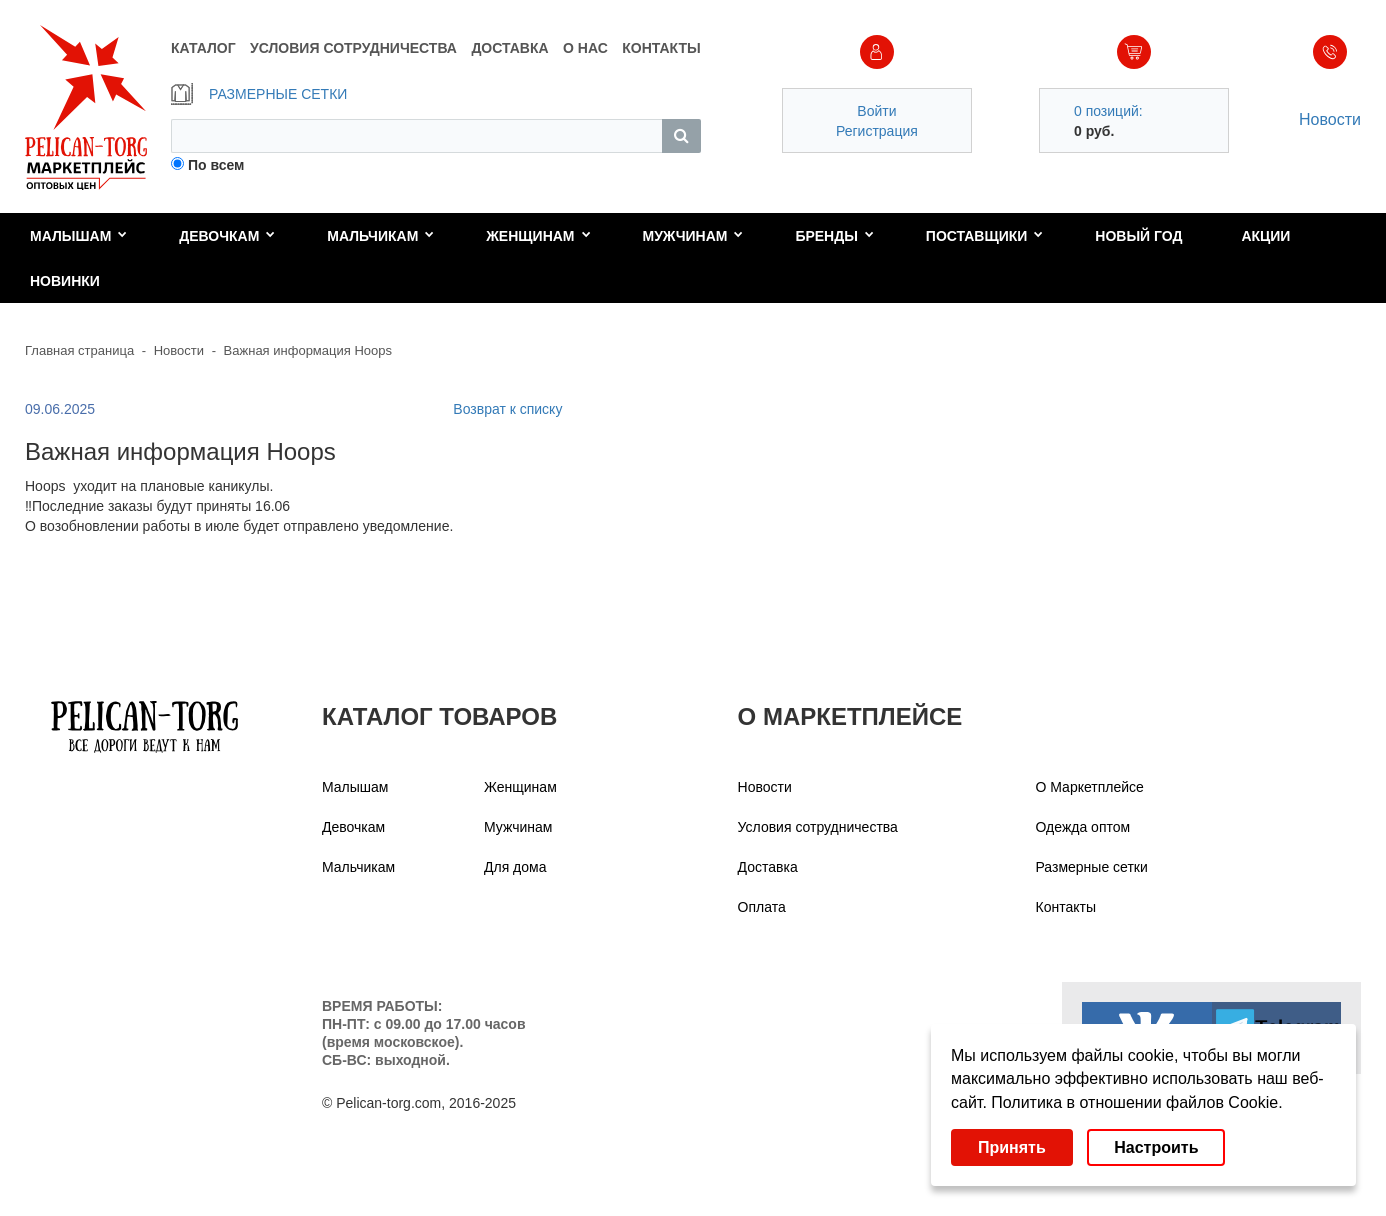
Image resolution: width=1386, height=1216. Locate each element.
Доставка (768, 867)
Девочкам (227, 236)
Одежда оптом (1083, 827)
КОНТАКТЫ (661, 48)
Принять (1012, 1147)
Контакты (1066, 907)
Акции (1265, 236)
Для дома (515, 867)
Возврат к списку (507, 409)
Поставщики (985, 236)
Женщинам (538, 236)
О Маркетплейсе (1090, 787)
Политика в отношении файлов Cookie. (1136, 1102)
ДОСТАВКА (509, 48)
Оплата (762, 907)
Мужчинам (692, 236)
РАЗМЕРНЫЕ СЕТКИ (259, 94)
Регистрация (877, 131)
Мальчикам (380, 236)
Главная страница (79, 350)
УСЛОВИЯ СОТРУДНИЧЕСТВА (353, 48)
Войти (876, 111)
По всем (216, 165)
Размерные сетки (1092, 867)
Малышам (78, 236)
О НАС (585, 48)
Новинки (65, 281)
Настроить (1156, 1147)
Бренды (834, 236)
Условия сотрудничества (818, 827)
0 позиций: (1108, 111)
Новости (1330, 119)
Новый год (1138, 236)
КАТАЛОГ (203, 48)
